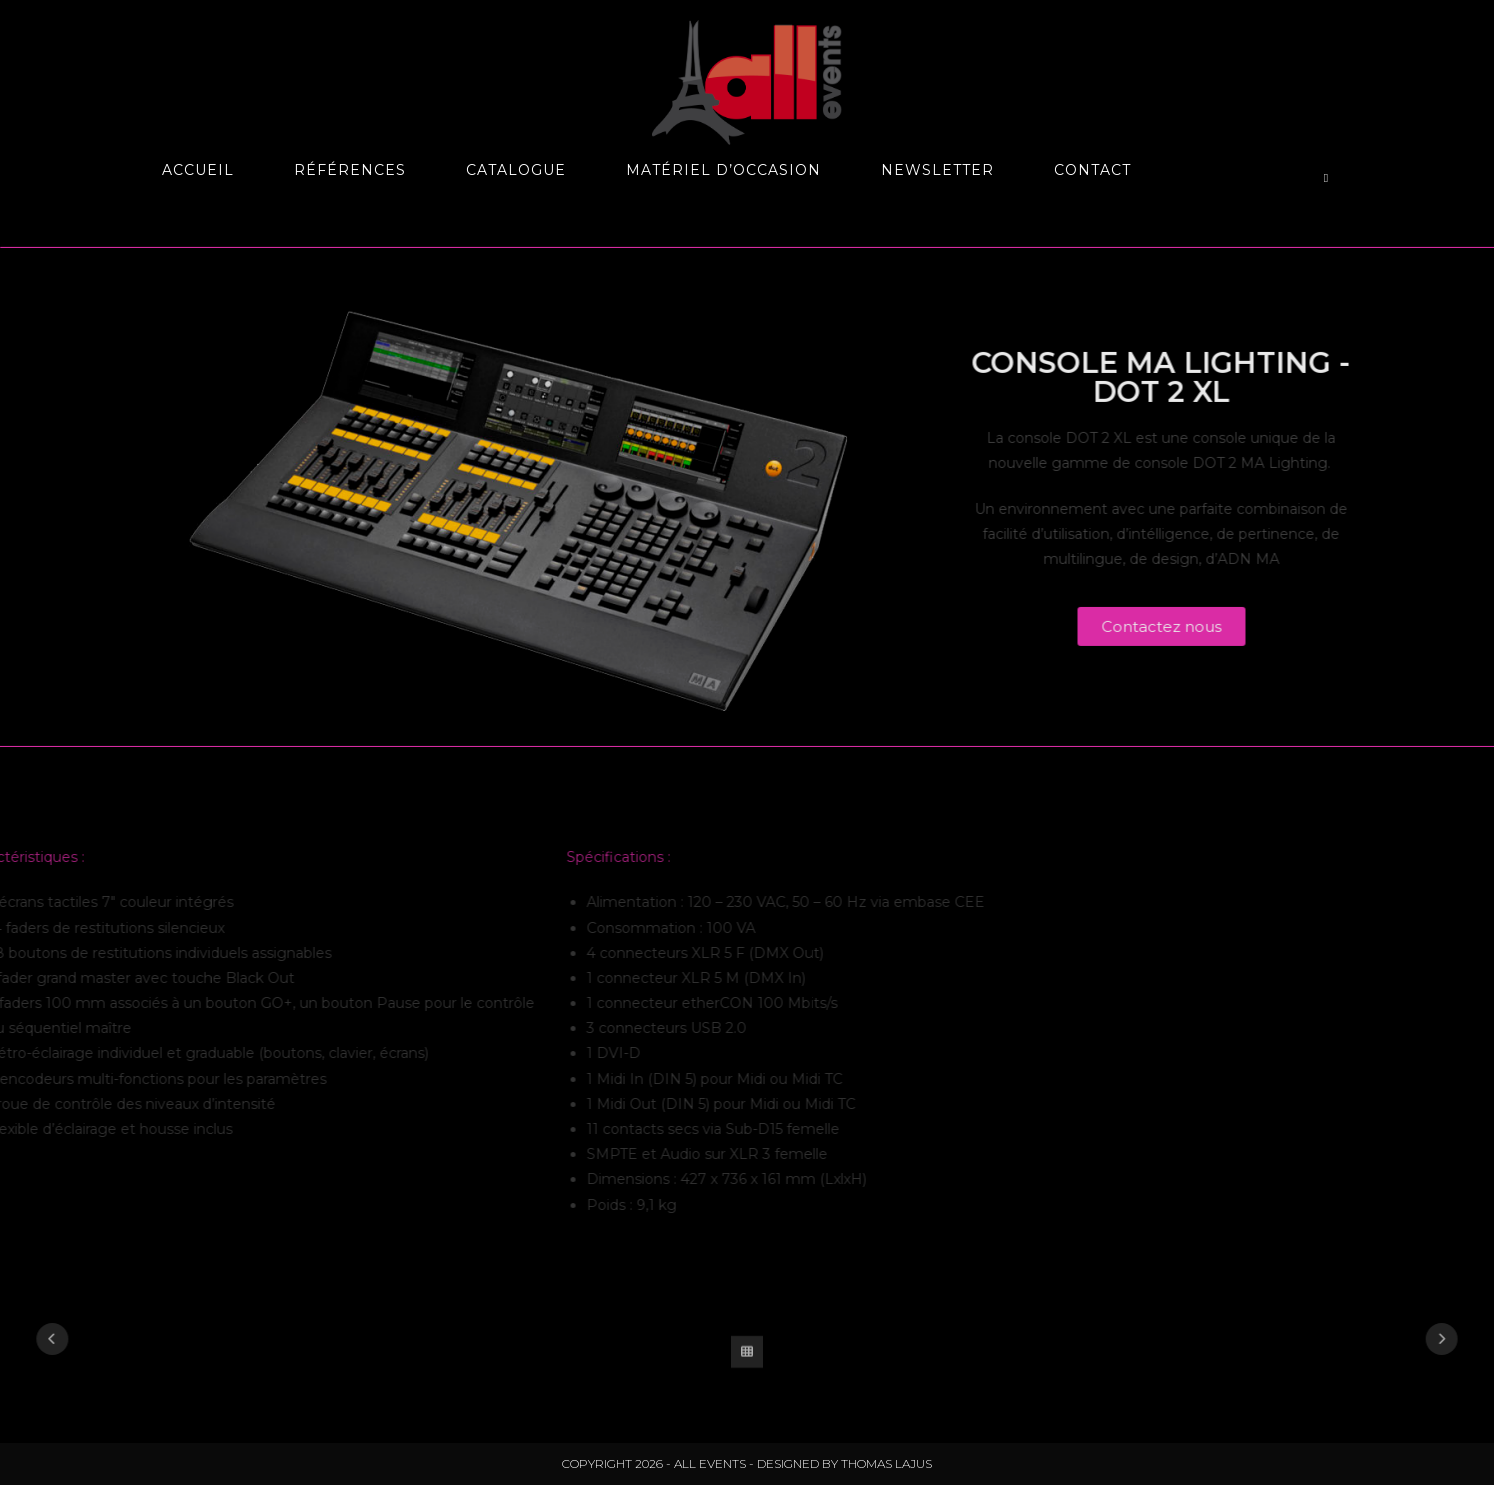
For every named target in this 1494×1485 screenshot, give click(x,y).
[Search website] (1326, 178)
